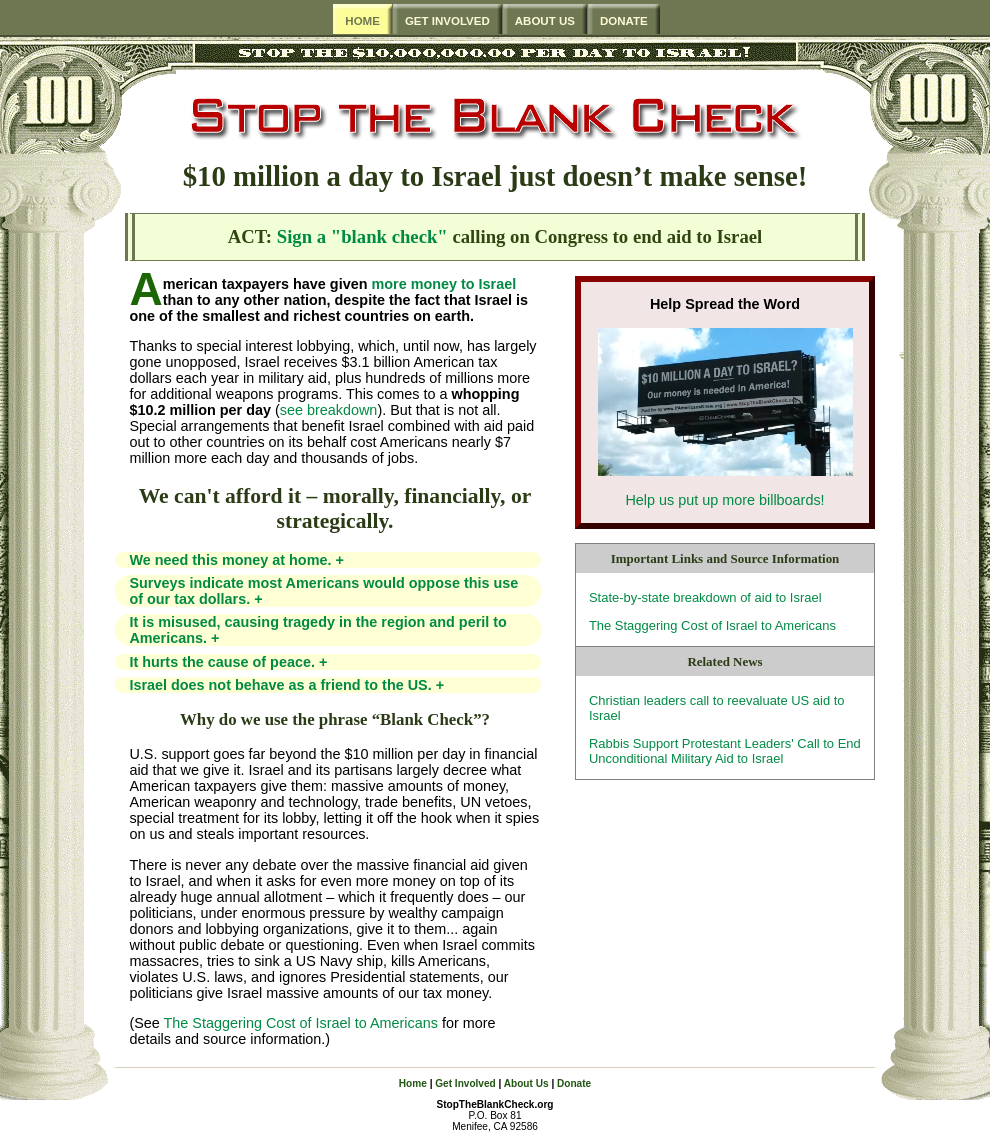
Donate (574, 1083)
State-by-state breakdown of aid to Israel (705, 597)
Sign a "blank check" (362, 236)
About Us (526, 1083)
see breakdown (329, 410)
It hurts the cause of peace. (228, 662)
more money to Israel (443, 284)
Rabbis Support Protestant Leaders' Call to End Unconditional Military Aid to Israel (725, 751)
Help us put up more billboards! (724, 500)
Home (413, 1083)
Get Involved (465, 1083)
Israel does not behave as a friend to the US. (286, 685)
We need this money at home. (236, 560)
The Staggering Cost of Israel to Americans (712, 625)
